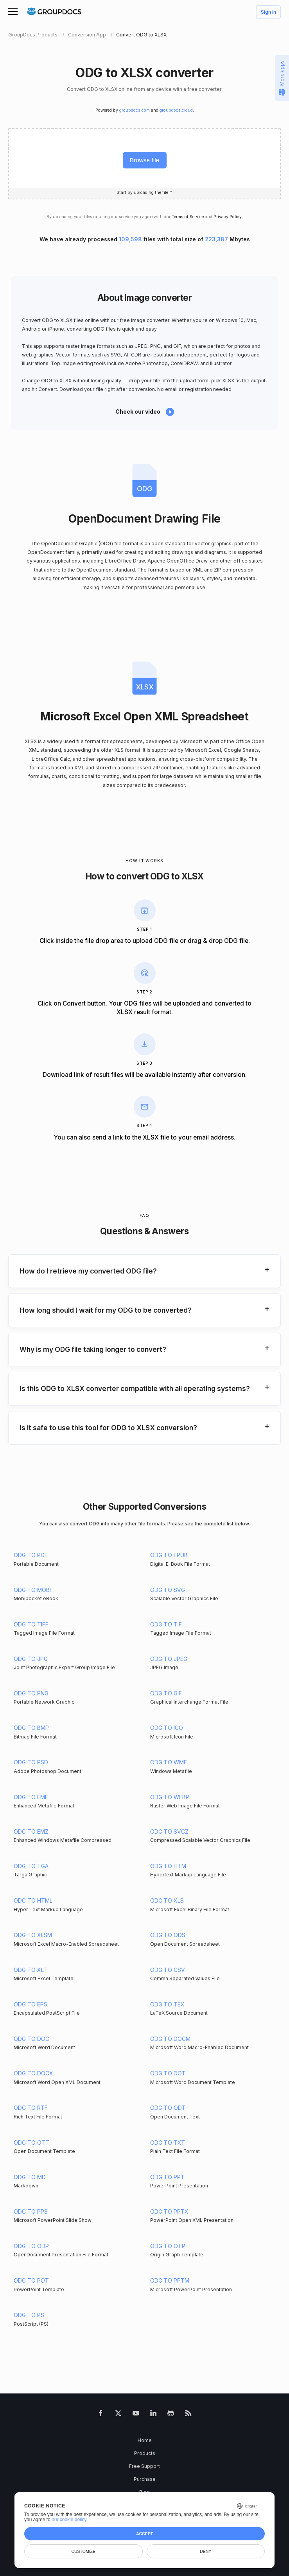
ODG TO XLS (167, 1900)
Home (145, 2440)
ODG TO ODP (31, 2246)
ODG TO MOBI (32, 1589)
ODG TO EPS (30, 2004)
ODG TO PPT (167, 2177)
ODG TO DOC (31, 2038)
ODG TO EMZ (31, 1831)
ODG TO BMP (31, 1727)
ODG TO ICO (166, 1727)
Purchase (145, 2479)
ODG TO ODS (167, 1935)
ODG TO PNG (31, 1693)
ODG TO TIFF (31, 1624)
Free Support (144, 2466)
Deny (205, 2551)
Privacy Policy (228, 216)
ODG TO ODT (168, 2107)
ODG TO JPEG (168, 1658)
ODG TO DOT (168, 2073)
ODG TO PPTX (169, 2211)
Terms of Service (188, 216)
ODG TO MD (30, 2177)
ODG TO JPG (31, 1658)
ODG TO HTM (168, 1866)
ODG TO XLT (30, 1969)
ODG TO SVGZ (169, 1831)
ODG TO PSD (31, 1762)
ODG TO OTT (31, 2142)
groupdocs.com (134, 110)
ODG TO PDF (31, 1555)
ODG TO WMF (168, 1762)
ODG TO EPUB (169, 1555)
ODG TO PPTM (169, 2280)
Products (144, 2453)
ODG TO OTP (167, 2246)
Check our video (137, 411)
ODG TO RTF (31, 2107)
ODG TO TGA (31, 1866)
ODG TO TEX (167, 2004)
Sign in (268, 12)
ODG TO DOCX (33, 2073)
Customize (83, 2551)
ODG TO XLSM (33, 1935)
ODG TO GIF (166, 1693)
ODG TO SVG (167, 1589)
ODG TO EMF (31, 1797)
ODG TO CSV (167, 1969)
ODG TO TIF (166, 1624)
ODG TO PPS (31, 2211)
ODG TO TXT (167, 2142)
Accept (144, 2533)
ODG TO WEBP (169, 1797)
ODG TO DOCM (170, 2038)
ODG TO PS (29, 2315)
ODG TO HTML (33, 1900)
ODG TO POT (31, 2280)
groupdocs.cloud (176, 110)
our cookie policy (69, 2519)
